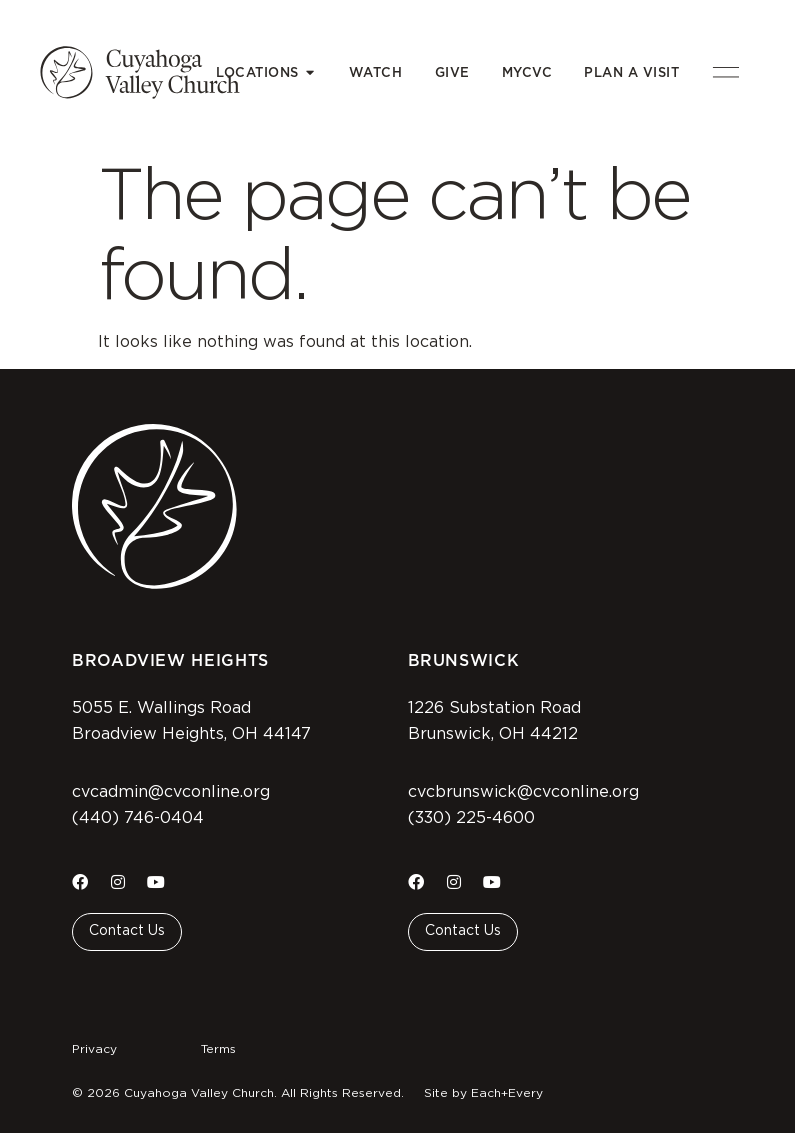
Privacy (94, 1049)
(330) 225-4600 (471, 818)
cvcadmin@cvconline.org (171, 792)
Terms (218, 1049)
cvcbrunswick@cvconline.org (523, 792)
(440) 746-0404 (138, 818)
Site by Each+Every (483, 1093)
